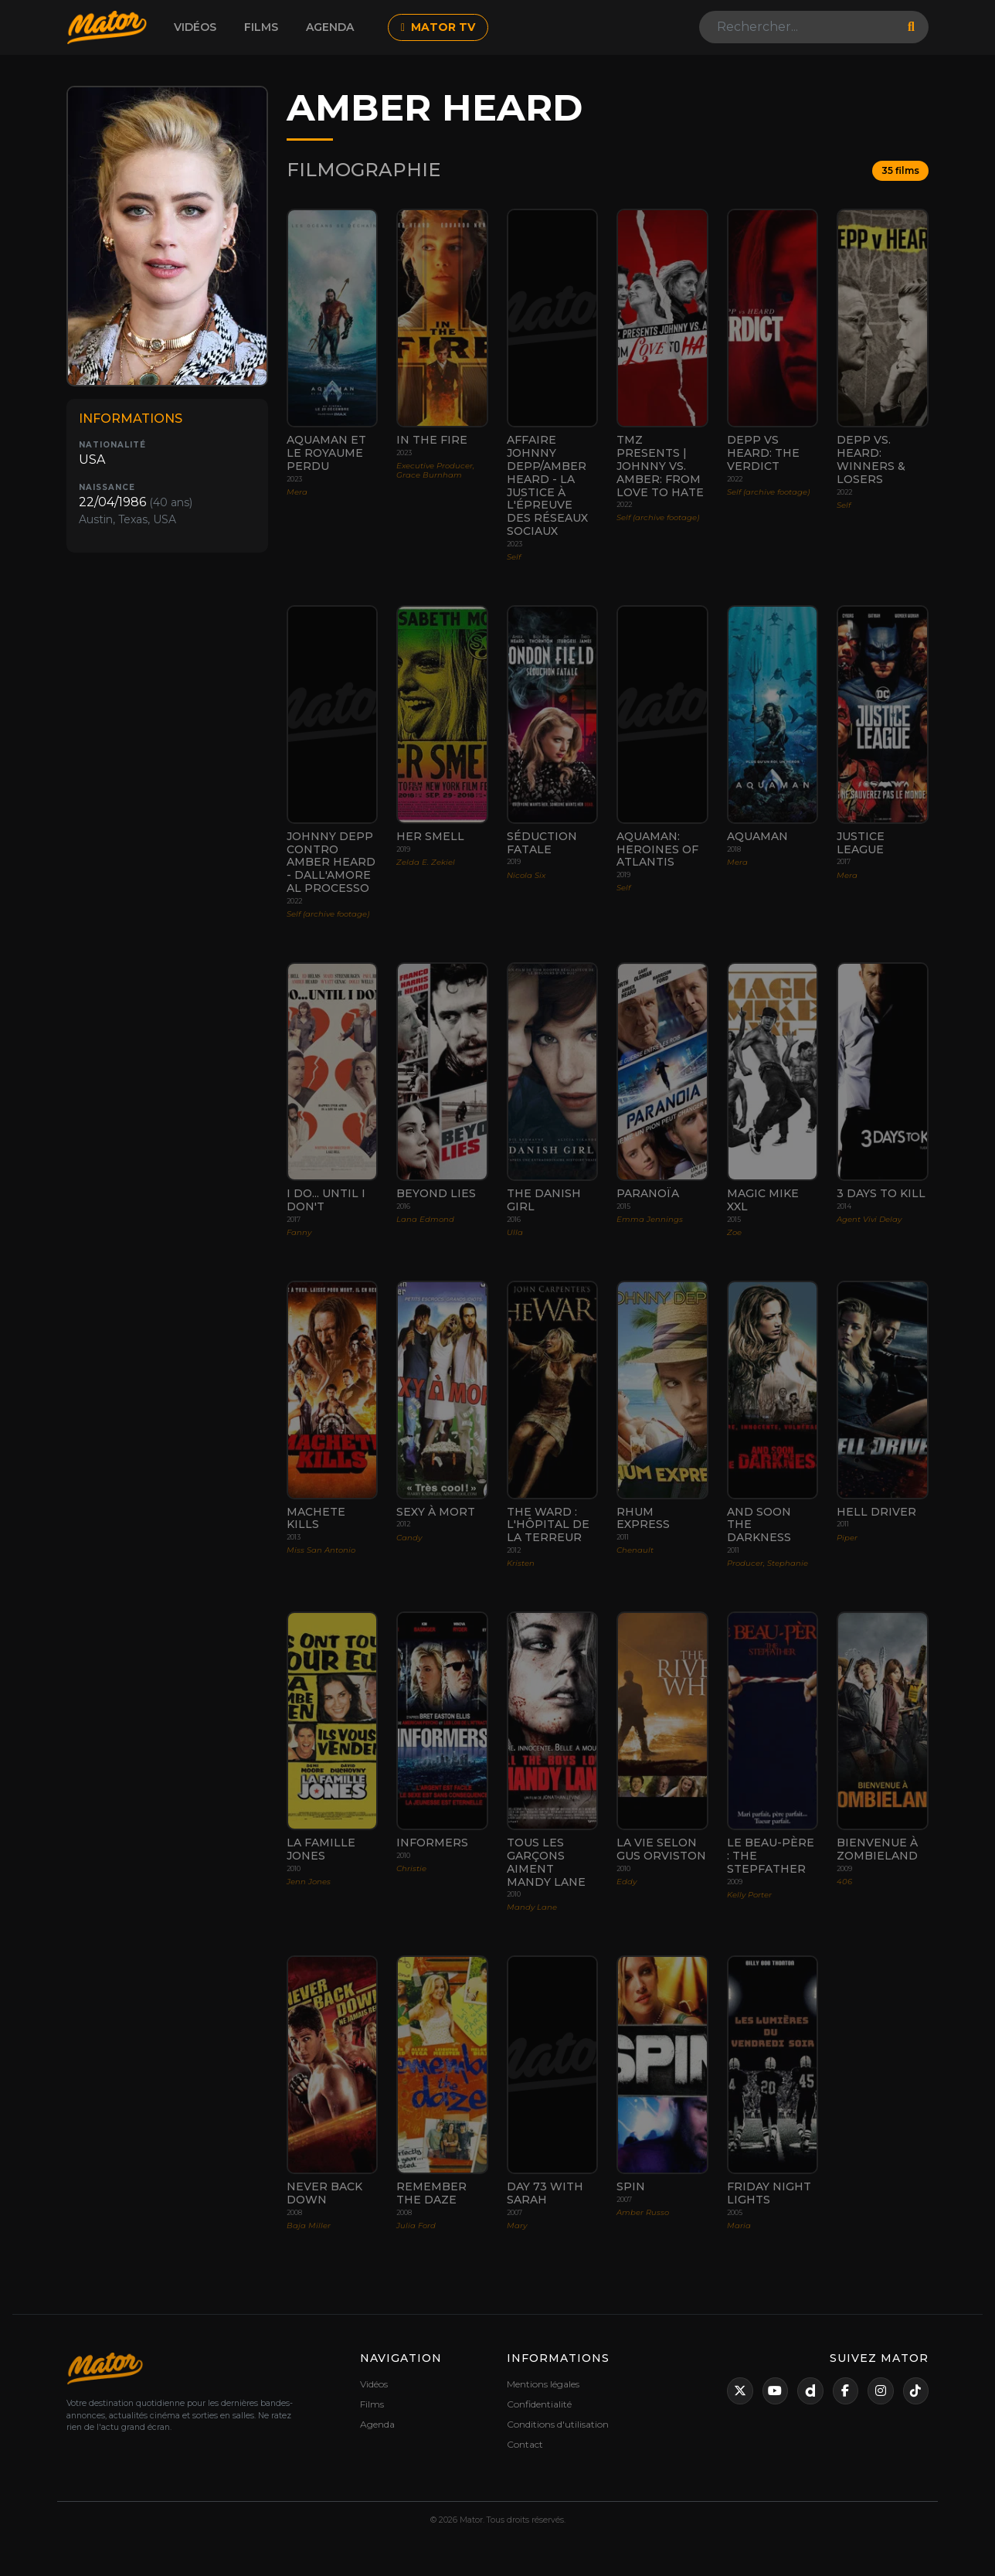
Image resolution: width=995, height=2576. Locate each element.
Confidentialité (539, 2404)
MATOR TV (438, 27)
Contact (525, 2444)
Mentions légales (543, 2384)
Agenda (330, 27)
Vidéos (195, 27)
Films (261, 27)
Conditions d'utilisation (558, 2424)
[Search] (798, 27)
